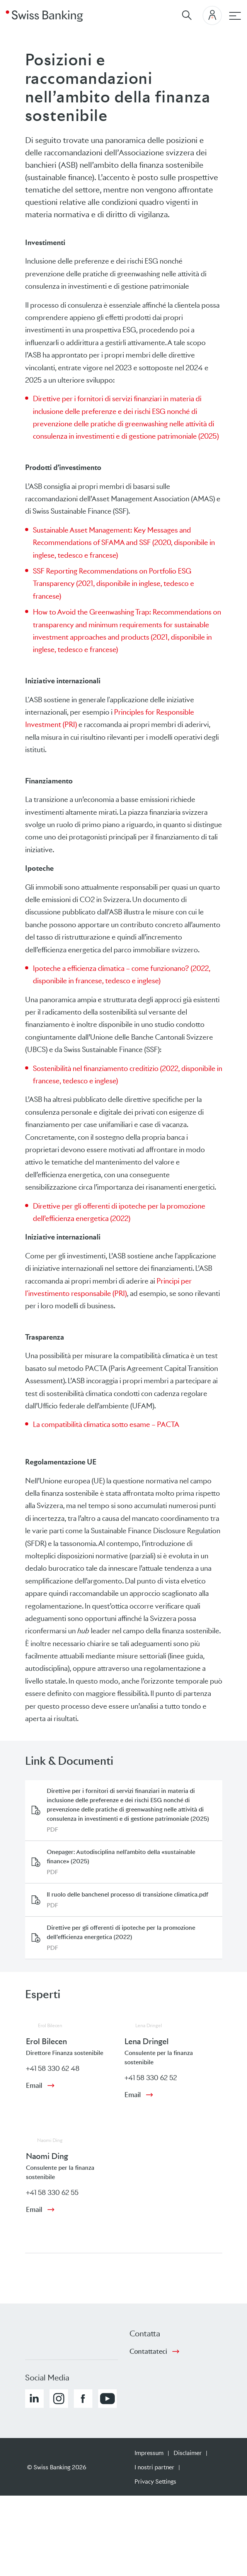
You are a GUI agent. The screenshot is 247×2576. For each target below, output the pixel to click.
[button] (34, 2398)
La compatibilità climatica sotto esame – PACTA (106, 1424)
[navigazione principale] (235, 16)
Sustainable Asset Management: (82, 530)
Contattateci (148, 2351)
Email (34, 2085)
